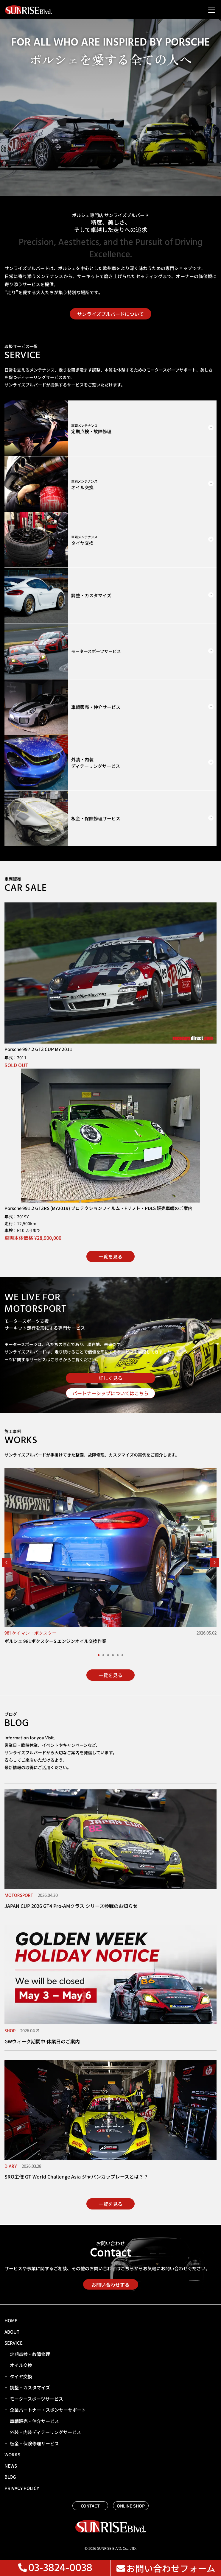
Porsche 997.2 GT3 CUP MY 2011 (38, 1049)
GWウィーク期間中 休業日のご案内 (42, 2041)
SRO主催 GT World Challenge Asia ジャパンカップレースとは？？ (76, 2176)
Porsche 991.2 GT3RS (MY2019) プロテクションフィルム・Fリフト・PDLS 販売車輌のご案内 (98, 1208)
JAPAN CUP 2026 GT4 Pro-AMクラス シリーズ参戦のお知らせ (71, 1905)
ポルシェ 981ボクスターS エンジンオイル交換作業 (55, 1641)
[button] (6, 1562)
